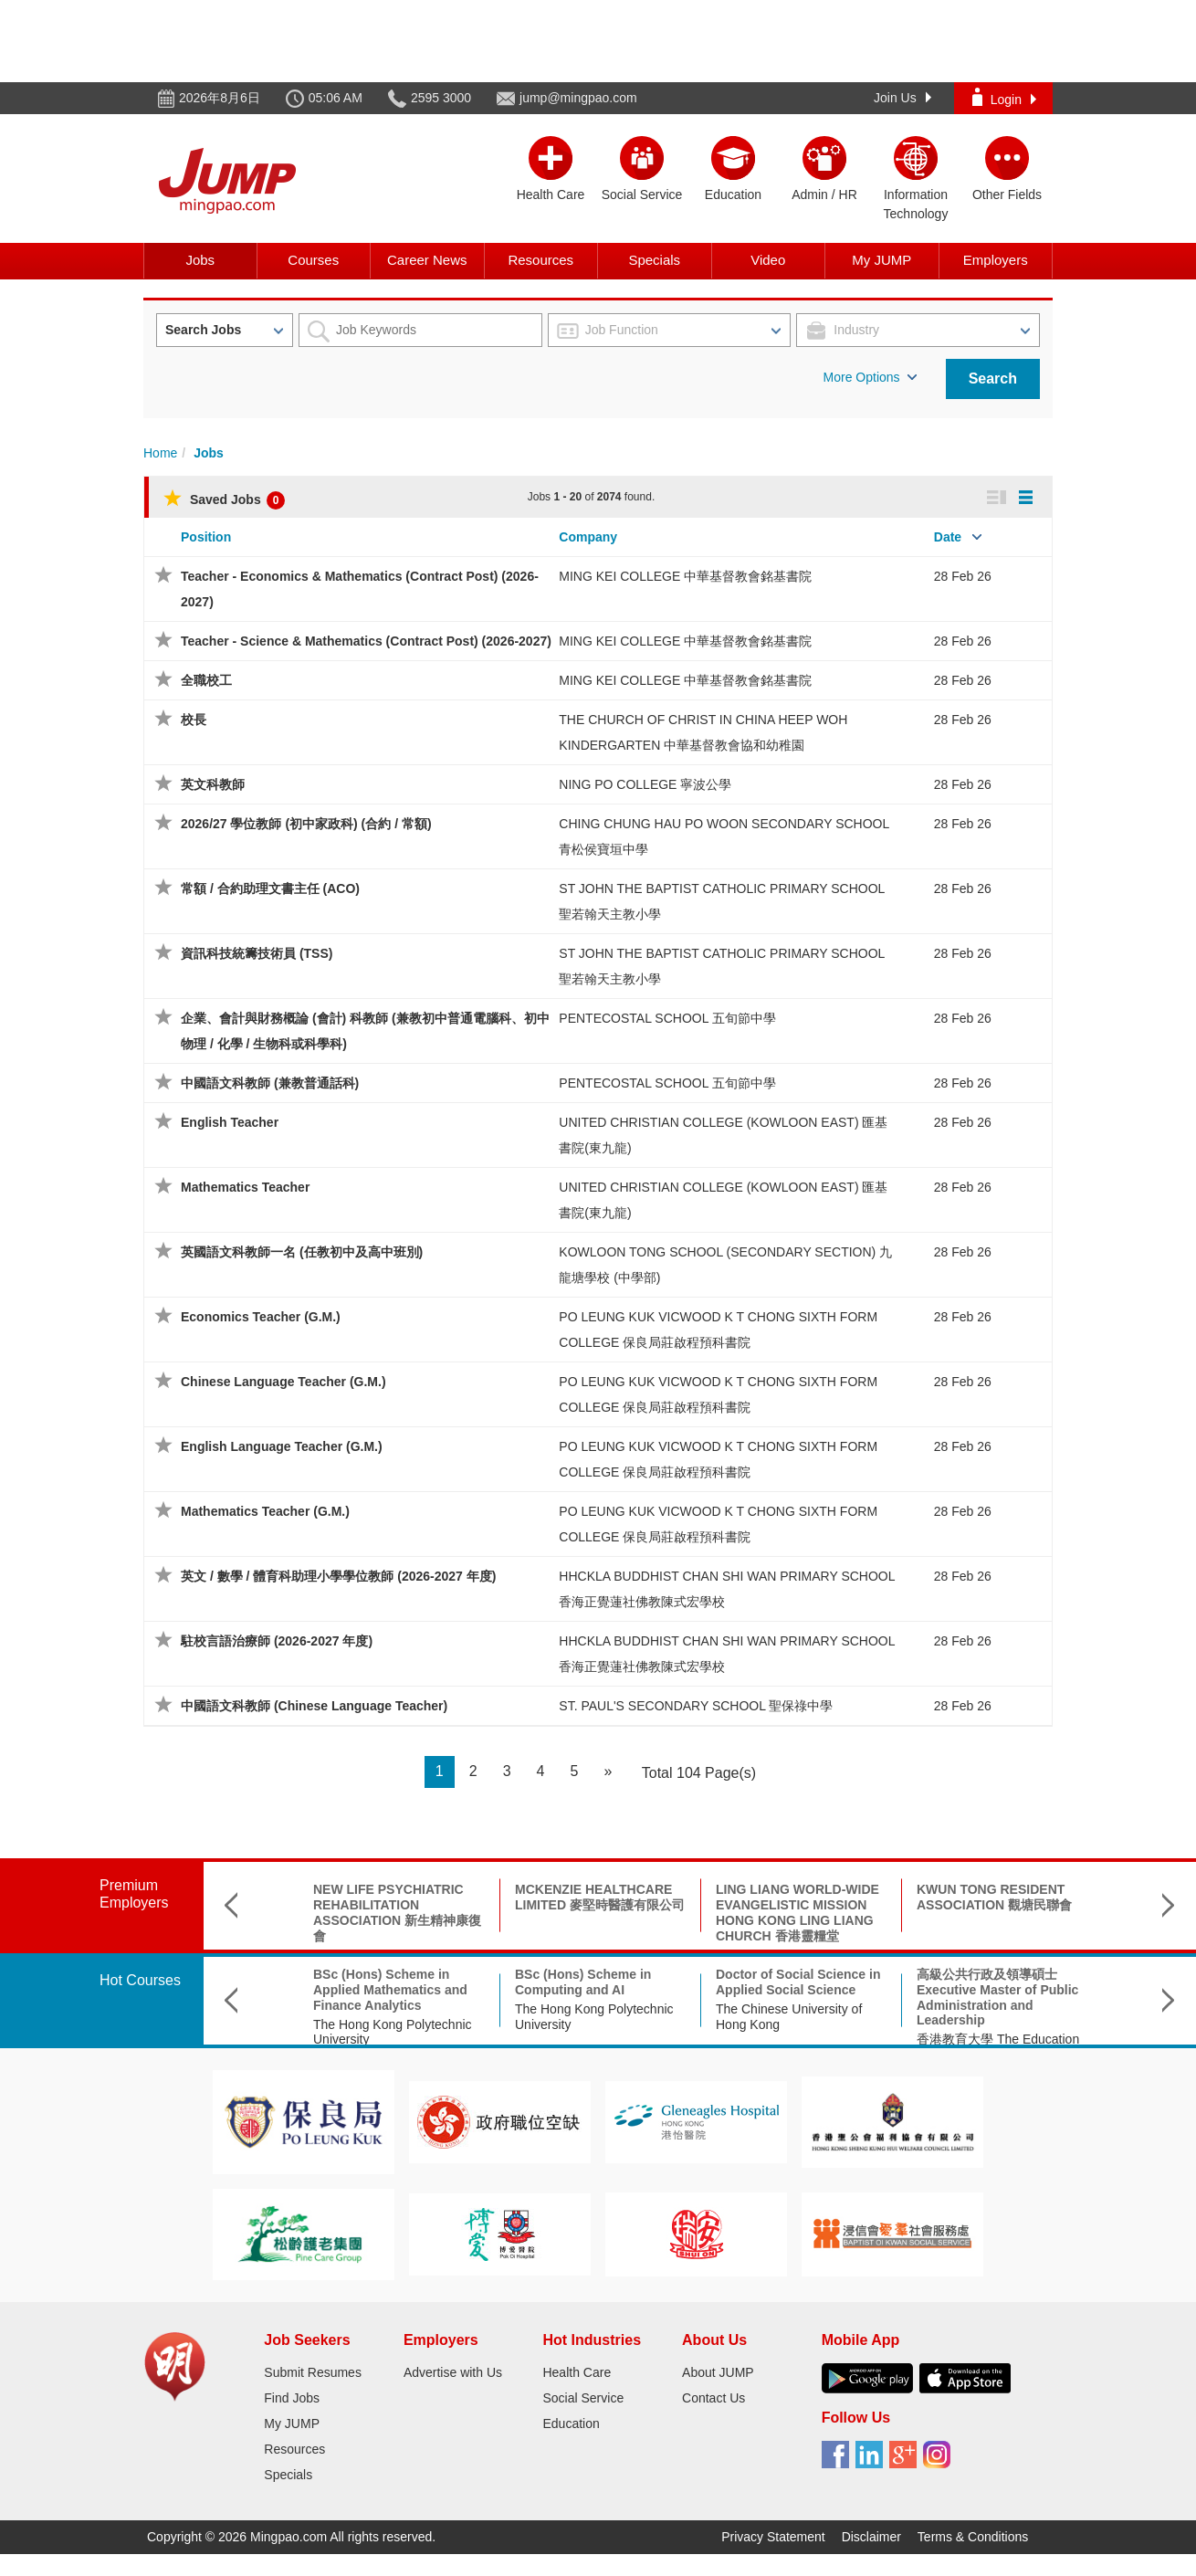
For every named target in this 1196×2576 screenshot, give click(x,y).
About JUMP (718, 2372)
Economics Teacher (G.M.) (261, 1316)
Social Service (583, 2398)
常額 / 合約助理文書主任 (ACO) (270, 888)
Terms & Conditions (973, 2536)
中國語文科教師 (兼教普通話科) (270, 1083)
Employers (995, 260)
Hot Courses (140, 1980)
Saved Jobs (224, 499)
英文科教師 (213, 784)
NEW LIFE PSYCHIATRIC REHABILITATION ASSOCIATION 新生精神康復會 (397, 1912)
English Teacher (229, 1122)
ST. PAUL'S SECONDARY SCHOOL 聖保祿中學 (696, 1705)
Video (767, 260)
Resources (540, 260)
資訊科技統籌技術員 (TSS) (256, 953)
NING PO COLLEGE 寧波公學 (645, 784)
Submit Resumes (313, 2372)
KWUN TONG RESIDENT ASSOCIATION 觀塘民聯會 (994, 1897)
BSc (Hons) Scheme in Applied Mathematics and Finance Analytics (390, 1990)
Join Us (902, 97)
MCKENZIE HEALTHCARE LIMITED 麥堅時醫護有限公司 (600, 1897)
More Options (870, 377)
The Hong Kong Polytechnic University (392, 2032)
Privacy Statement (773, 2536)
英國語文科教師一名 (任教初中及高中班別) (302, 1252)
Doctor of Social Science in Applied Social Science (798, 1982)
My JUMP (881, 260)
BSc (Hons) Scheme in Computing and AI (583, 1982)
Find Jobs (292, 2398)
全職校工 (206, 680)
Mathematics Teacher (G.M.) (265, 1511)
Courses (313, 260)
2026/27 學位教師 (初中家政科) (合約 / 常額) (306, 823)
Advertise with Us (453, 2372)
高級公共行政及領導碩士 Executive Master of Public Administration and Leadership (997, 1997)
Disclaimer (871, 2536)
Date (947, 537)
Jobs (200, 260)
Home (160, 453)
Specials (654, 260)
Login (1004, 97)
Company (588, 537)
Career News (427, 260)
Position (206, 537)
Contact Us (713, 2398)
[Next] (608, 1772)
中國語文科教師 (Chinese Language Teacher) (314, 1705)
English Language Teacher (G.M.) (282, 1446)
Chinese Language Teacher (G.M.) (283, 1381)
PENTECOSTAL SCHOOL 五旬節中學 (667, 1018)
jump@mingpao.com (578, 97)
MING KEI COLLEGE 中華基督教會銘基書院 (685, 576)
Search (993, 378)
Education (570, 2423)
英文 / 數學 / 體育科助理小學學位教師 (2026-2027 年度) (338, 1576)
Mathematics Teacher (245, 1187)
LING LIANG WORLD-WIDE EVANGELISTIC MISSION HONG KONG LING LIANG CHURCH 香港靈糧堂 (797, 1912)
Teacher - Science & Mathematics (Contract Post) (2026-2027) (366, 641)
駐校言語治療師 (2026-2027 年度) (276, 1641)
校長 (193, 719)
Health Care (576, 2372)
